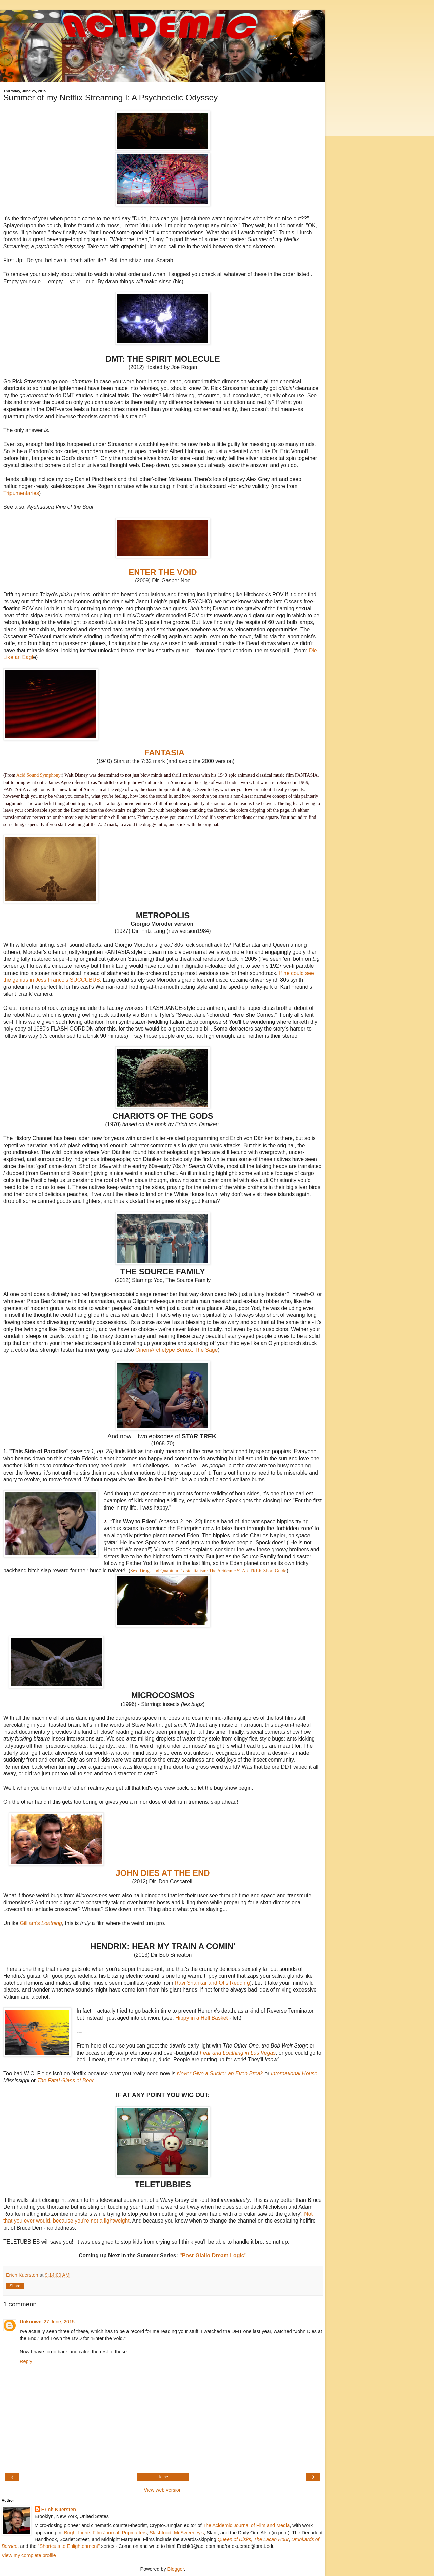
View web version (163, 2490)
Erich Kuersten (58, 2509)
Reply (26, 2361)
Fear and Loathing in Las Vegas (238, 2053)
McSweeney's (189, 2532)
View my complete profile (29, 2555)
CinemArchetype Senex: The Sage (176, 1350)
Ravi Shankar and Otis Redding (211, 1983)
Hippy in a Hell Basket (201, 2018)
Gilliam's (41, 1923)
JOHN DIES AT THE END (163, 1873)
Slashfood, (161, 2532)
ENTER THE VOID (163, 572)
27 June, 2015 (59, 2321)
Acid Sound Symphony (38, 775)
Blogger (175, 2569)
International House (294, 2073)
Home (162, 2477)
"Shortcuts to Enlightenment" (69, 2546)
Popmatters (134, 2532)
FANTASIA (165, 752)
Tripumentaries (21, 493)
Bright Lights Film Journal (91, 2532)
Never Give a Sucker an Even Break (220, 2073)
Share (14, 2286)
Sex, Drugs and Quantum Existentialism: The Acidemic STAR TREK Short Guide (208, 1570)
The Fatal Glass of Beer (65, 2080)
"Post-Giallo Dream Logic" (213, 2255)
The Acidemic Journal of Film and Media (246, 2525)
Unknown (31, 2321)
